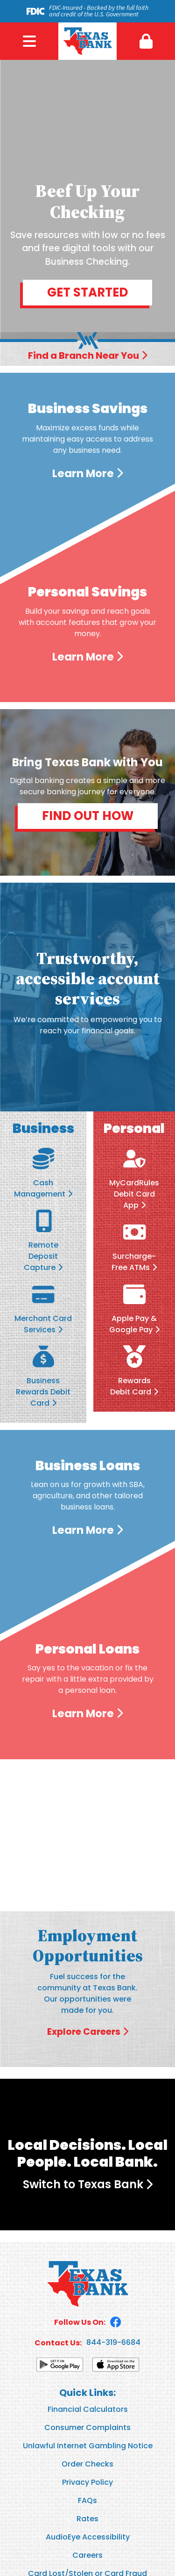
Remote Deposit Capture (41, 1256)
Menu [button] (29, 41)
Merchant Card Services (43, 1324)
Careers (87, 2555)
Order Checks (87, 2464)
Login (146, 41)
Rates (87, 2518)
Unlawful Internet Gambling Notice (88, 2445)
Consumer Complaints (87, 2427)
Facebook (115, 2322)
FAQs (87, 2500)
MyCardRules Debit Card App (134, 1194)
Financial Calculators (88, 2409)
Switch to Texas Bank (83, 2184)
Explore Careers (83, 2031)
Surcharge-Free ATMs (134, 1262)
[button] (146, 41)
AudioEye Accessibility (88, 2537)
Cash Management (39, 1188)
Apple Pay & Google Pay (133, 1324)
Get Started (87, 292)
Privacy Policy (87, 2482)
